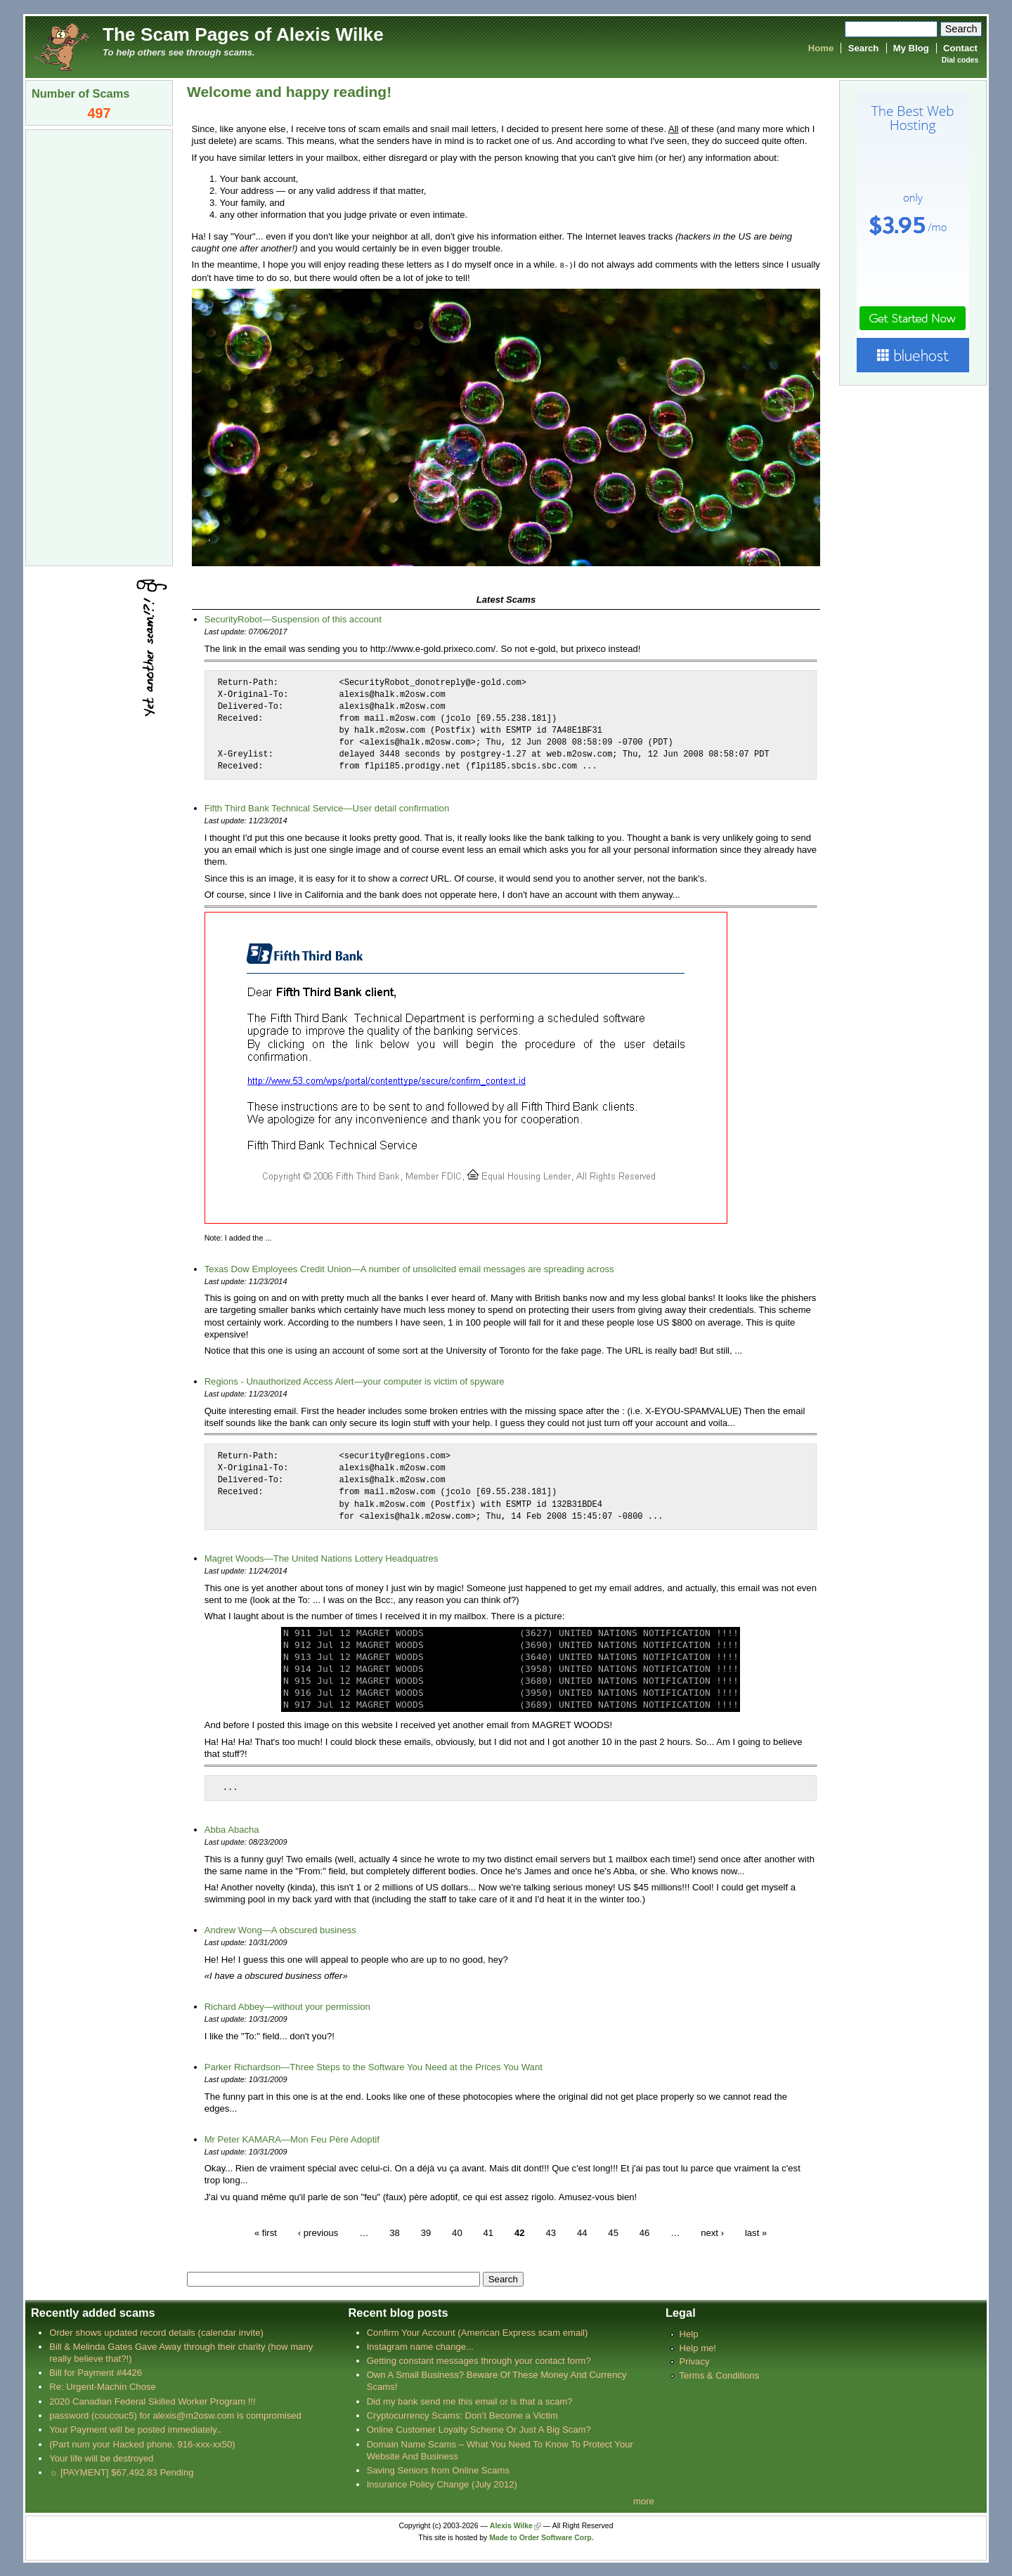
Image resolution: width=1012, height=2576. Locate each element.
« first (265, 2231)
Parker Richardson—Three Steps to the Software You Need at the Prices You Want (374, 2066)
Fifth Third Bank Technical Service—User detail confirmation (327, 807)
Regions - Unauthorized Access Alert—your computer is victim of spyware (355, 1380)
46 (645, 2231)
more (643, 2500)
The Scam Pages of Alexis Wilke (243, 34)
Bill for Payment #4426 (95, 2372)
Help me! (698, 2347)
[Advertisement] (99, 346)
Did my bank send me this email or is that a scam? (470, 2400)
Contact (960, 48)
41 (489, 2231)
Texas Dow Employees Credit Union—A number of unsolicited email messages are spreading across (409, 1268)
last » (756, 2231)
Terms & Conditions (720, 2374)
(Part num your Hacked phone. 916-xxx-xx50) (142, 2443)
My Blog (911, 48)
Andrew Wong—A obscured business (280, 1929)
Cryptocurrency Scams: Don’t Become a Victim (462, 2415)
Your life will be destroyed (101, 2457)
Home (820, 48)
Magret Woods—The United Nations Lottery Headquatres (322, 1557)
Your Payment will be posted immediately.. (135, 2429)
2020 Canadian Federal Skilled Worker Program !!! (152, 2400)
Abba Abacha (232, 1829)
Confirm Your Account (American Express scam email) (477, 2332)
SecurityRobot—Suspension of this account (293, 618)
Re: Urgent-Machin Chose (102, 2386)
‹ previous (318, 2231)
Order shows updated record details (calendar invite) (156, 2332)
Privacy (695, 2360)
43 (550, 2231)
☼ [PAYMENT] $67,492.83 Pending (121, 2471)
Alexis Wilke (511, 2525)
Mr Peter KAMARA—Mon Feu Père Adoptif (292, 2138)
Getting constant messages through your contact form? (479, 2360)
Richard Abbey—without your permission (287, 2006)
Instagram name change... (420, 2346)
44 (582, 2231)
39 (426, 2231)
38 (394, 2231)
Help (689, 2333)
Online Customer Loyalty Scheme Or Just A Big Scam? (479, 2429)
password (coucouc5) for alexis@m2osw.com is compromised (175, 2415)
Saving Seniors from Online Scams (438, 2469)
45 (613, 2231)
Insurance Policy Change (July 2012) (442, 2483)
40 (457, 2231)
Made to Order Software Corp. (541, 2537)
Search (863, 48)
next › (712, 2231)
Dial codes (960, 60)
